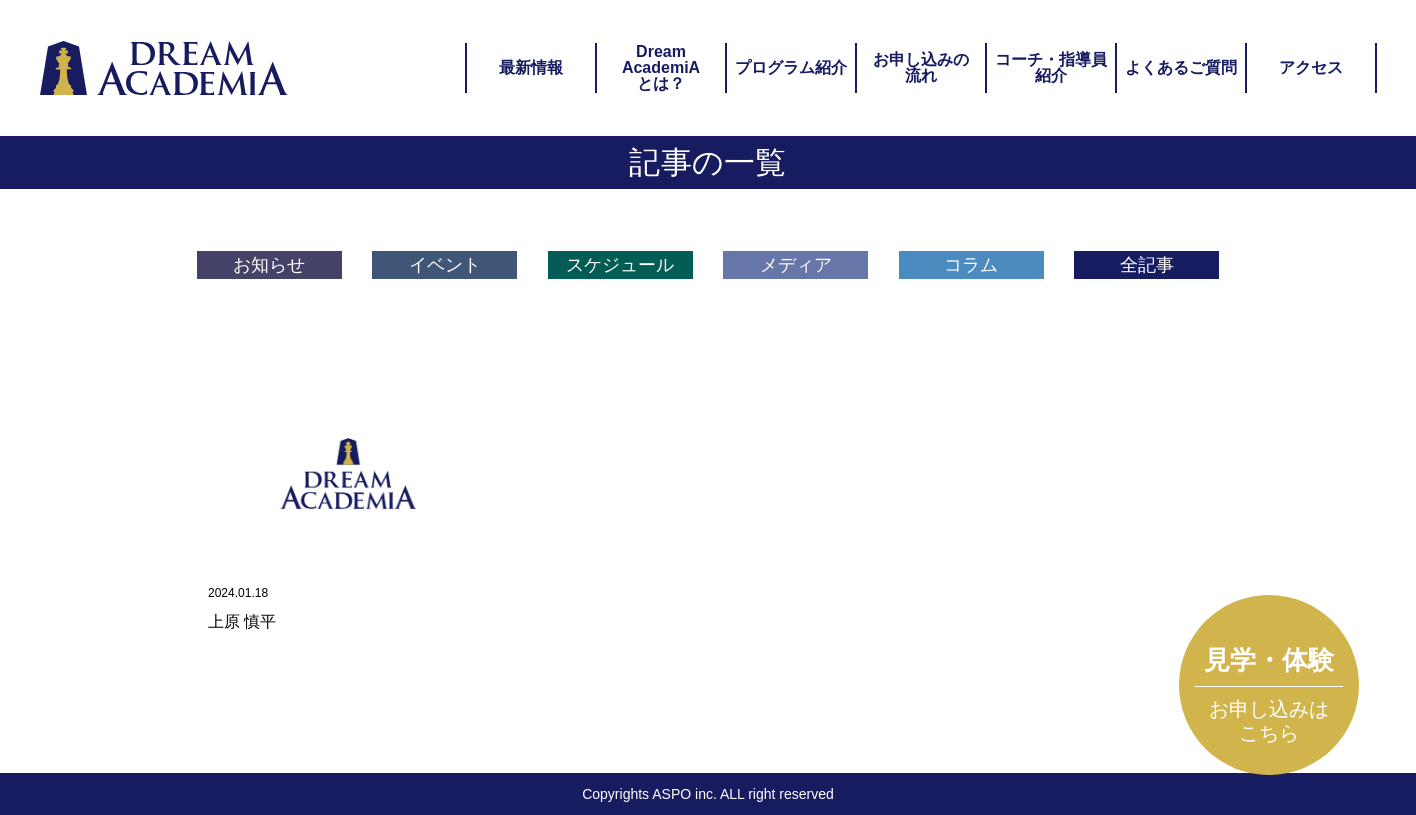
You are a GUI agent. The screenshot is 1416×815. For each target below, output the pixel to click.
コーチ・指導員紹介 (1051, 67)
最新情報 (531, 67)
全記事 (1147, 265)
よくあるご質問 (1181, 67)
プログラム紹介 (791, 67)
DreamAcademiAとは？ (661, 67)
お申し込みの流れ (921, 67)
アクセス (1311, 67)
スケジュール (620, 265)
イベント (445, 265)
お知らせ (269, 265)
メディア (796, 265)
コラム (971, 265)
